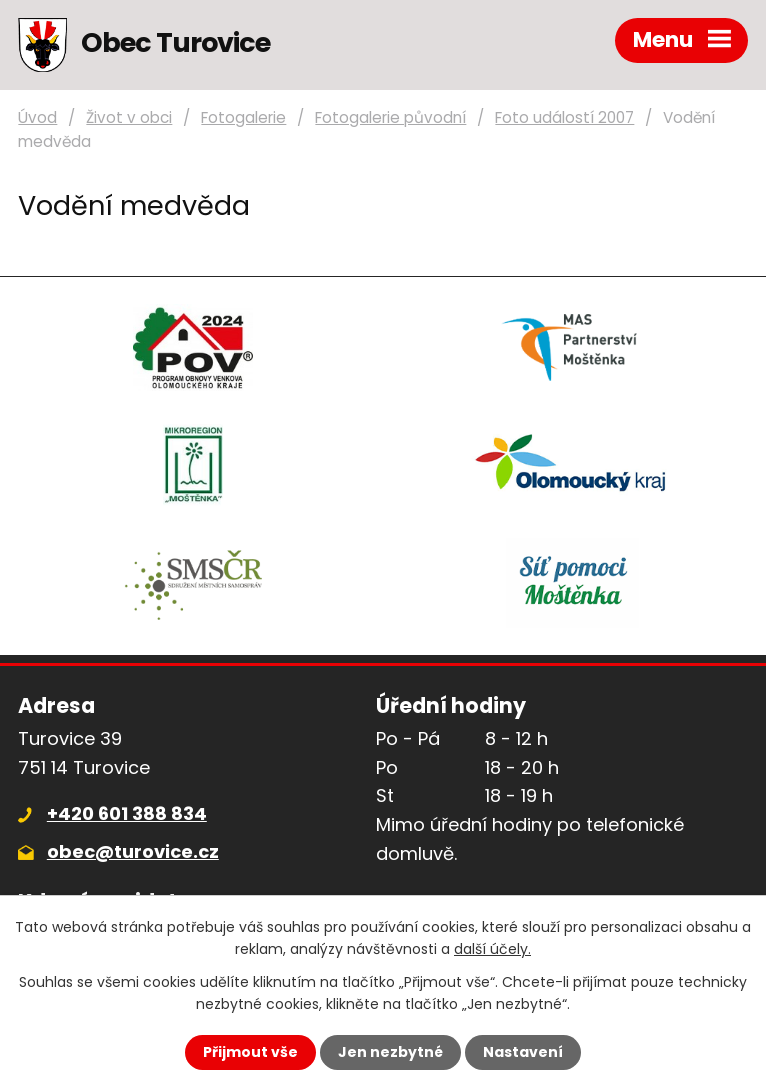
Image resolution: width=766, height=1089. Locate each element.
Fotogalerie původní (390, 117)
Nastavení (523, 1052)
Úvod (37, 117)
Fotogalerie (243, 117)
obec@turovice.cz (133, 851)
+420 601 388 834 (127, 813)
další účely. (492, 949)
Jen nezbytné (390, 1052)
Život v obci (129, 117)
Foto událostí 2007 (564, 117)
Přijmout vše (250, 1052)
